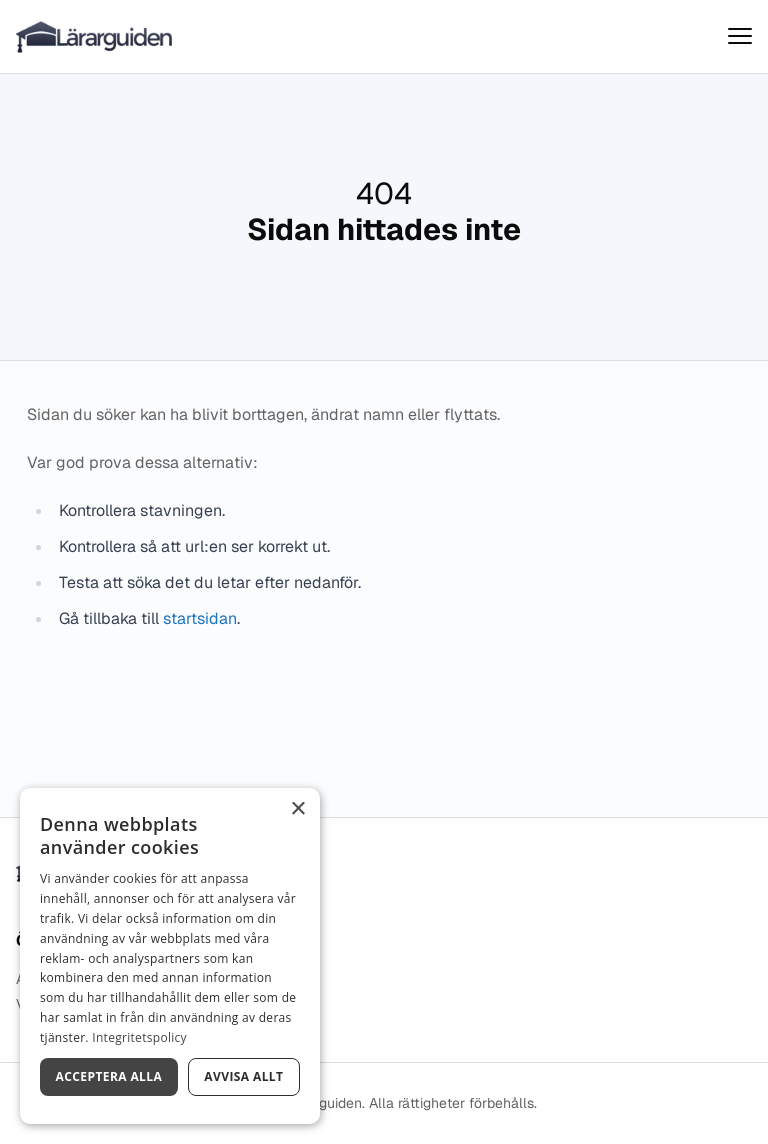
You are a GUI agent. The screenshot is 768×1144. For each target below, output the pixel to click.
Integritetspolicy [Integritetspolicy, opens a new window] (139, 1037)
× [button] (297, 809)
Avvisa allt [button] (243, 1076)
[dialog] (170, 956)
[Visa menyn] (740, 36)
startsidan (200, 618)
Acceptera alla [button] (109, 1076)
